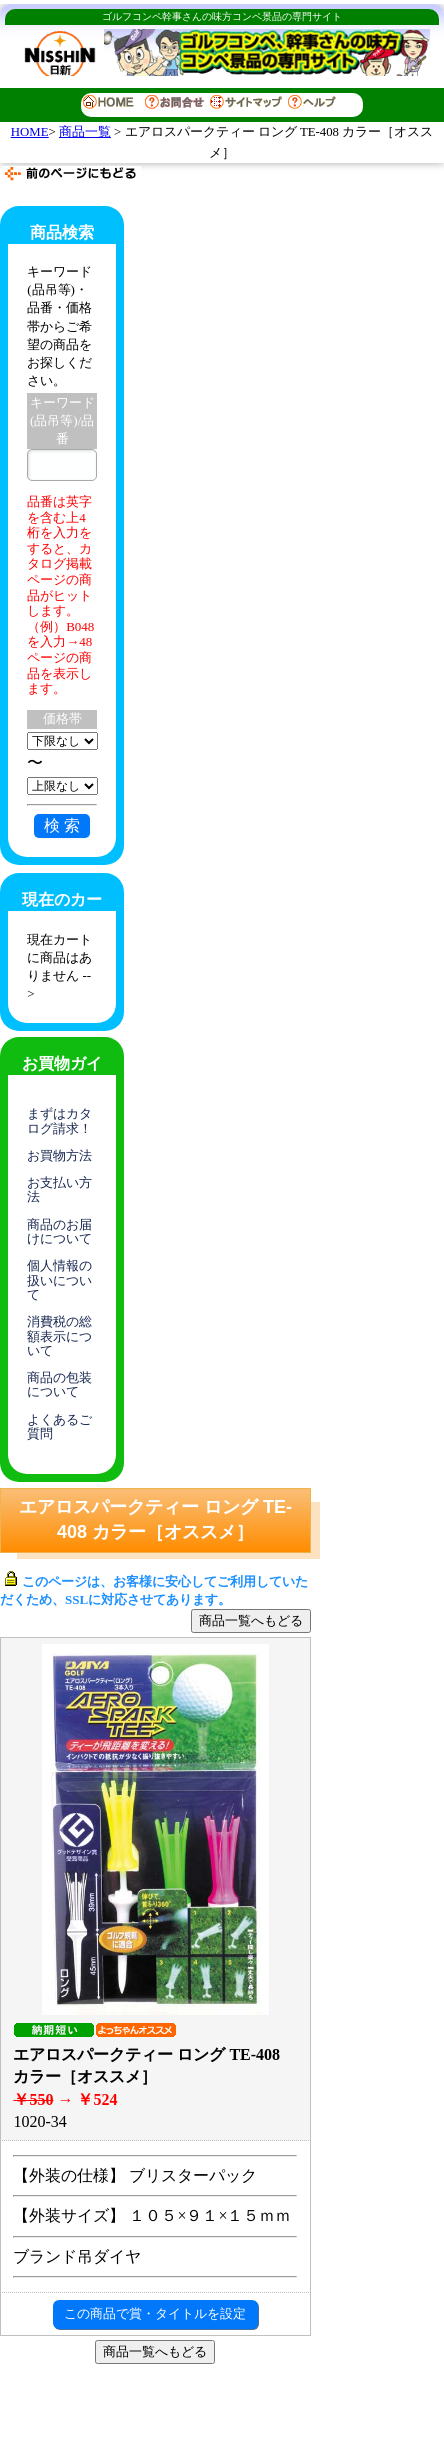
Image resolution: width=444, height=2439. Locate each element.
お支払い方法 (59, 1189)
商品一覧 (85, 132)
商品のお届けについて (59, 1231)
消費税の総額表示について (59, 1336)
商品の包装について (59, 1384)
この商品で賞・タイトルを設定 (155, 2313)
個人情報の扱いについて (59, 1280)
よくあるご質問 (59, 1426)
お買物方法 (59, 1155)
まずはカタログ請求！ (59, 1120)
